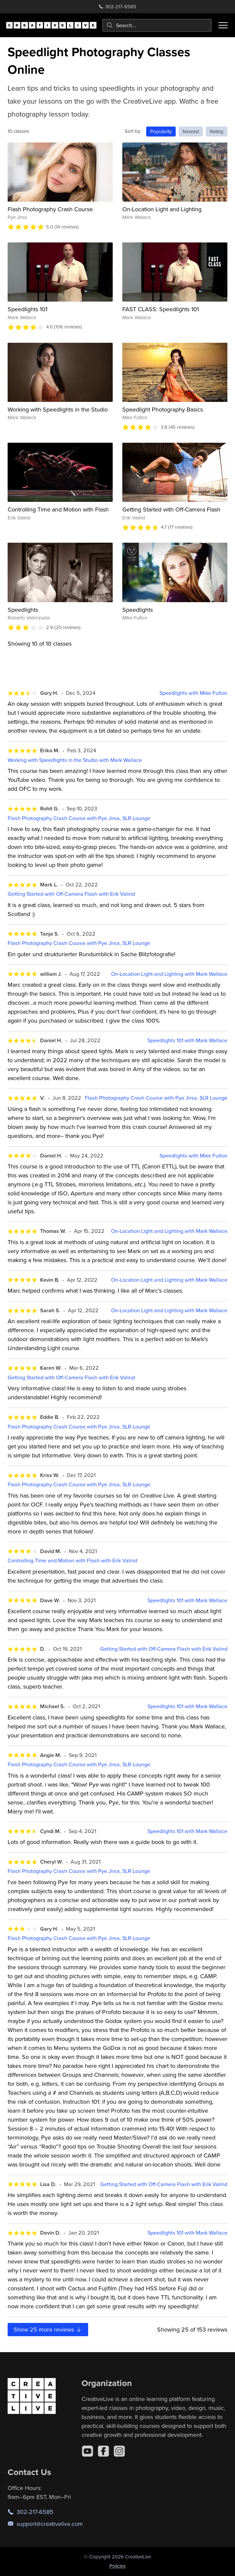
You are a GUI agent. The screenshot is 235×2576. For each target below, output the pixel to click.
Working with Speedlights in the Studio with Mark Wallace (75, 760)
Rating (216, 131)
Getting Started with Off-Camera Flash (171, 509)
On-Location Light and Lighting (162, 209)
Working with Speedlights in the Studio (58, 409)
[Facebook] (103, 2451)
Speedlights (23, 609)
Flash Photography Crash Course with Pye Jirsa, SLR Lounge (79, 818)
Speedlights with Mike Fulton (193, 693)
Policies (117, 2565)
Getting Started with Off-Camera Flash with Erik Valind (71, 894)
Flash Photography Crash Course (50, 209)
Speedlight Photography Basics (162, 409)
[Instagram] (119, 2451)
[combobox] (157, 25)
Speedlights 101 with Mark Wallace (187, 1040)
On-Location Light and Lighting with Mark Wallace (169, 974)
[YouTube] (87, 2451)
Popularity (161, 131)
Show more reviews (48, 2329)
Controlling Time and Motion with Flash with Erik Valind (72, 1560)
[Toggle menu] (223, 25)
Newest (191, 131)
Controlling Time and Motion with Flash (58, 509)
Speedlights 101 (27, 309)
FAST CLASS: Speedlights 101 (160, 309)
